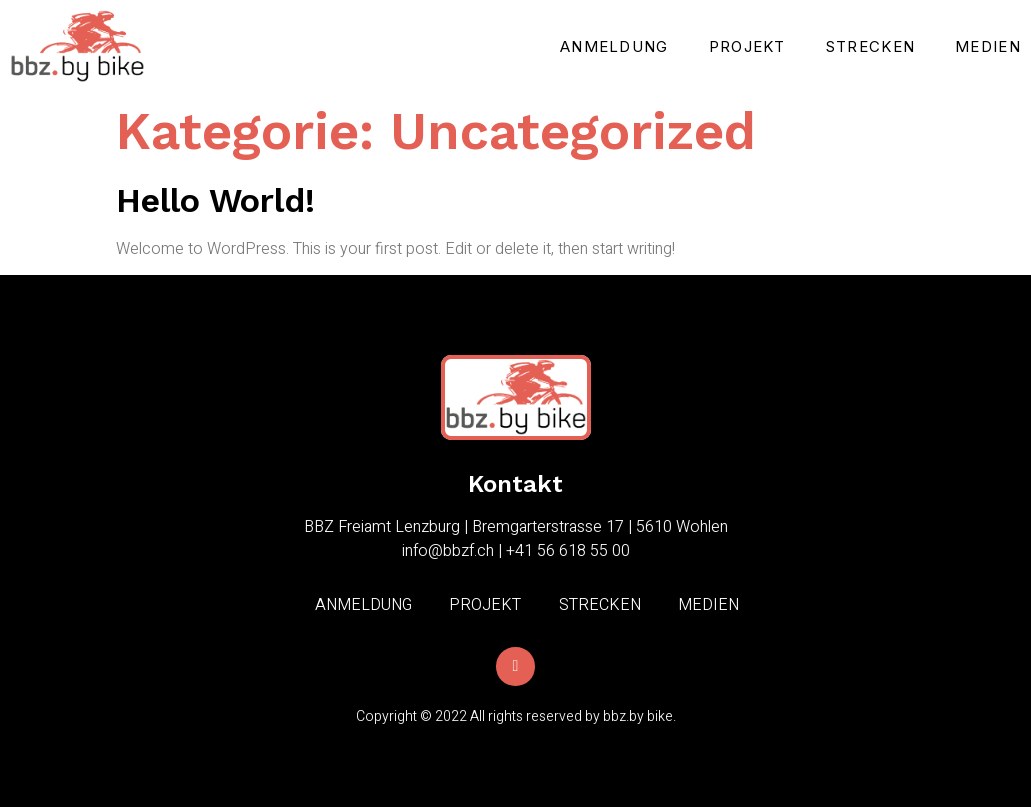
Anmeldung (614, 46)
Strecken (870, 46)
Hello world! (215, 200)
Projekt (747, 46)
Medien (988, 46)
